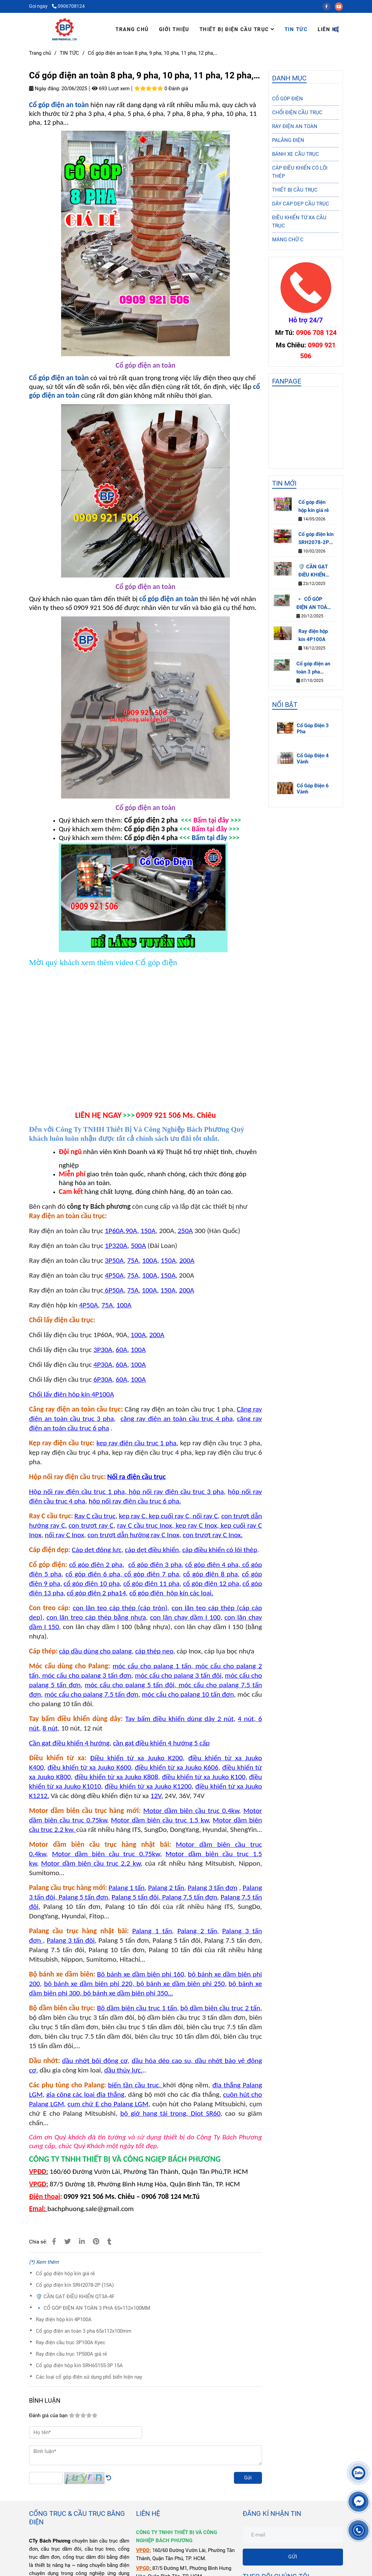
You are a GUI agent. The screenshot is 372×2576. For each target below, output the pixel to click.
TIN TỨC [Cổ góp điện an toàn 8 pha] (69, 53)
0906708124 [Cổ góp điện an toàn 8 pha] (68, 6)
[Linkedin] (82, 2242)
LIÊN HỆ (329, 29)
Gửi (248, 2478)
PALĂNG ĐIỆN (288, 140)
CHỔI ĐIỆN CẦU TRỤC (297, 112)
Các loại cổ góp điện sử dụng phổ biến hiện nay (89, 2377)
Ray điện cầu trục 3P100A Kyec (70, 2342)
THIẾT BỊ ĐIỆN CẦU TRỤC (237, 29)
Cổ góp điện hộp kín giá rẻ (65, 2274)
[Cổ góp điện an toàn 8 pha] (59, 104)
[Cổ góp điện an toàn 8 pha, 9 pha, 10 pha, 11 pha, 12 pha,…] (64, 29)
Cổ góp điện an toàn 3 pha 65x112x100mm (83, 2331)
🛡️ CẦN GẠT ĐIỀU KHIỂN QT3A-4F (75, 2296)
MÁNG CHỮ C (287, 240)
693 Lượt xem (111, 88)
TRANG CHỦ (132, 29)
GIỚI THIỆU (174, 29)
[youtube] (340, 6)
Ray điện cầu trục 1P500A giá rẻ (71, 2354)
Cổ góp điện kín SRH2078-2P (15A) (75, 2285)
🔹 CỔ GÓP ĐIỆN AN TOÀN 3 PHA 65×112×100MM (93, 2308)
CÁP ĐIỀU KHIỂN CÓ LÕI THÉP (299, 172)
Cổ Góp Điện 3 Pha (313, 728)
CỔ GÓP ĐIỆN (287, 99)
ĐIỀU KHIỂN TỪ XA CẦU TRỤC (299, 222)
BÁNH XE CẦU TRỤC (295, 154)
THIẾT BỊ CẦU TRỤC (295, 190)
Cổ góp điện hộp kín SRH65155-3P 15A (79, 2365)
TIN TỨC (296, 29)
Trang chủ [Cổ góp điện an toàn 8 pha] (40, 53)
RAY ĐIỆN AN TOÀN (294, 126)
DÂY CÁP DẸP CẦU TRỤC (300, 204)
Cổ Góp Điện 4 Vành (313, 759)
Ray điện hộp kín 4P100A (63, 2319)
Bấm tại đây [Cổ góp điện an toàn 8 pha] (209, 837)
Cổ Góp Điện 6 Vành (313, 789)
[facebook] (328, 6)
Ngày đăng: (44, 88)
